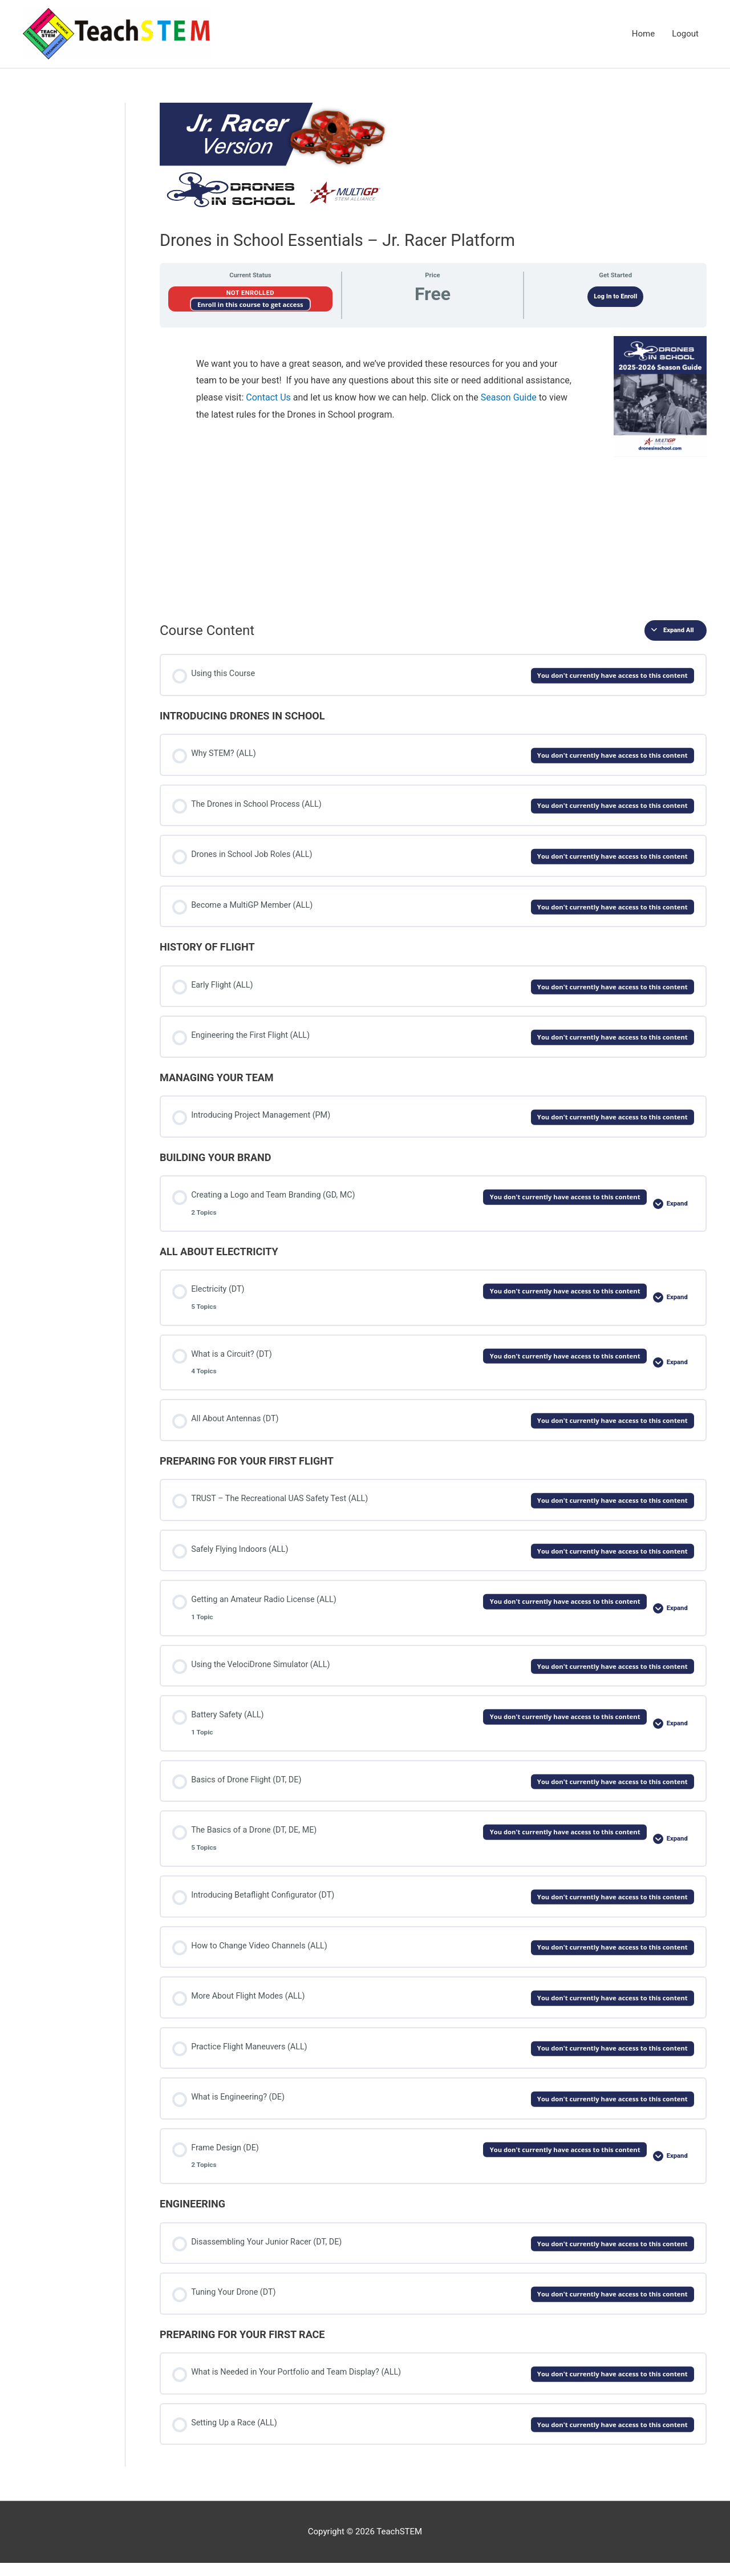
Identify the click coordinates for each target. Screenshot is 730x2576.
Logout (685, 34)
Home (643, 34)
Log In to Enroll (615, 297)
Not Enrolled (250, 293)
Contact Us (268, 398)
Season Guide (509, 398)
